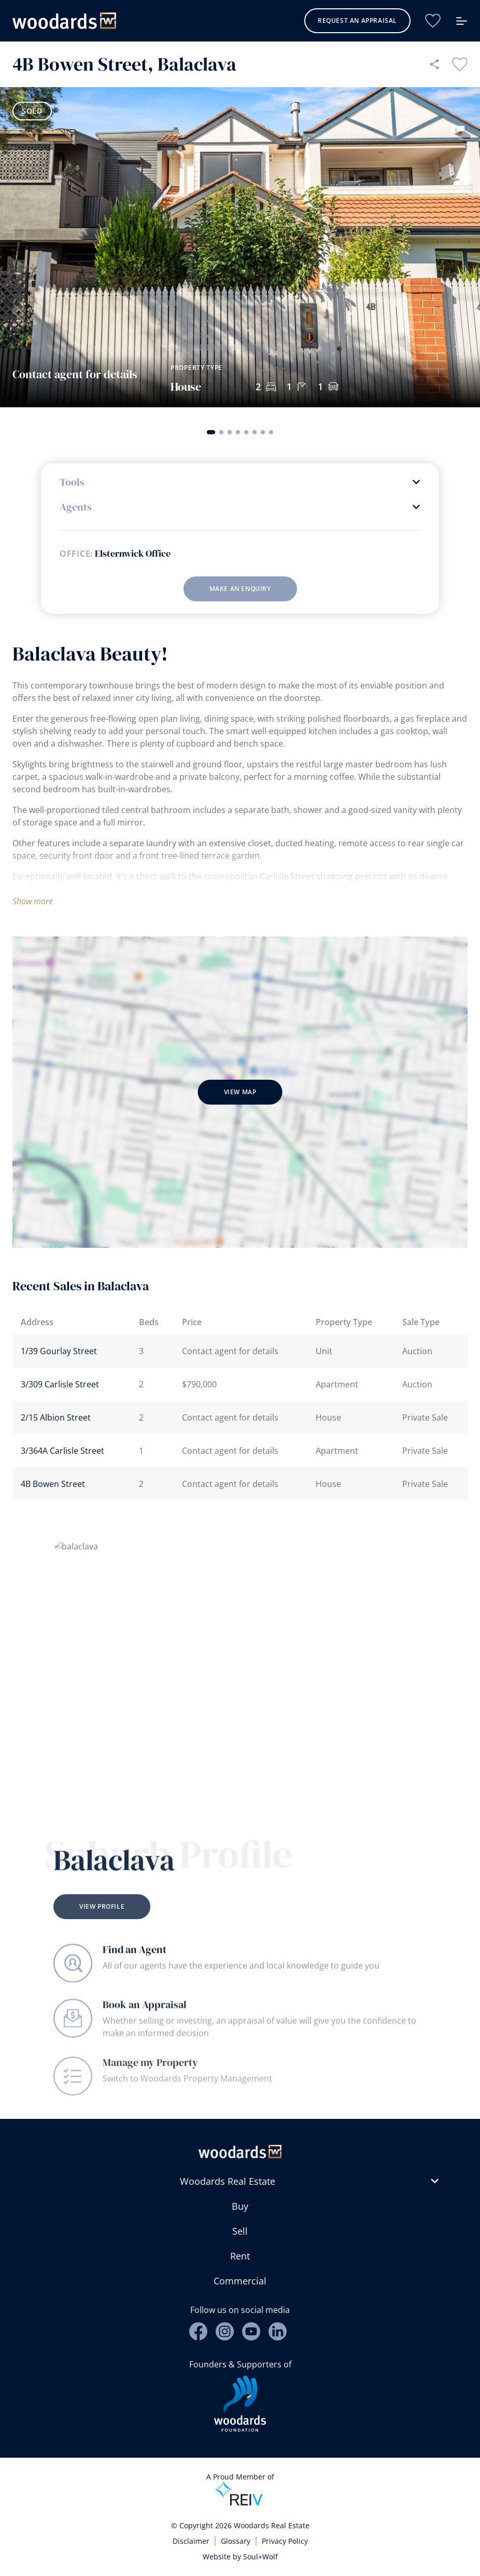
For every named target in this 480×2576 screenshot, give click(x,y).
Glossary (235, 2541)
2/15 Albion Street (56, 1417)
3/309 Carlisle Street (60, 1384)
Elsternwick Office (133, 553)
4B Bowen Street (53, 1484)
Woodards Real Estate (227, 2181)
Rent (240, 2256)
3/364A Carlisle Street (62, 1450)
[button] (211, 432)
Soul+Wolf (260, 2556)
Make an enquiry (240, 588)
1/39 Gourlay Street (59, 1351)
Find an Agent (134, 1959)
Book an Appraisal (145, 2020)
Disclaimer (191, 2541)
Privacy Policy (285, 2541)
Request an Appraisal (357, 20)
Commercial (240, 2281)
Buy (240, 2206)
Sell (240, 2231)
